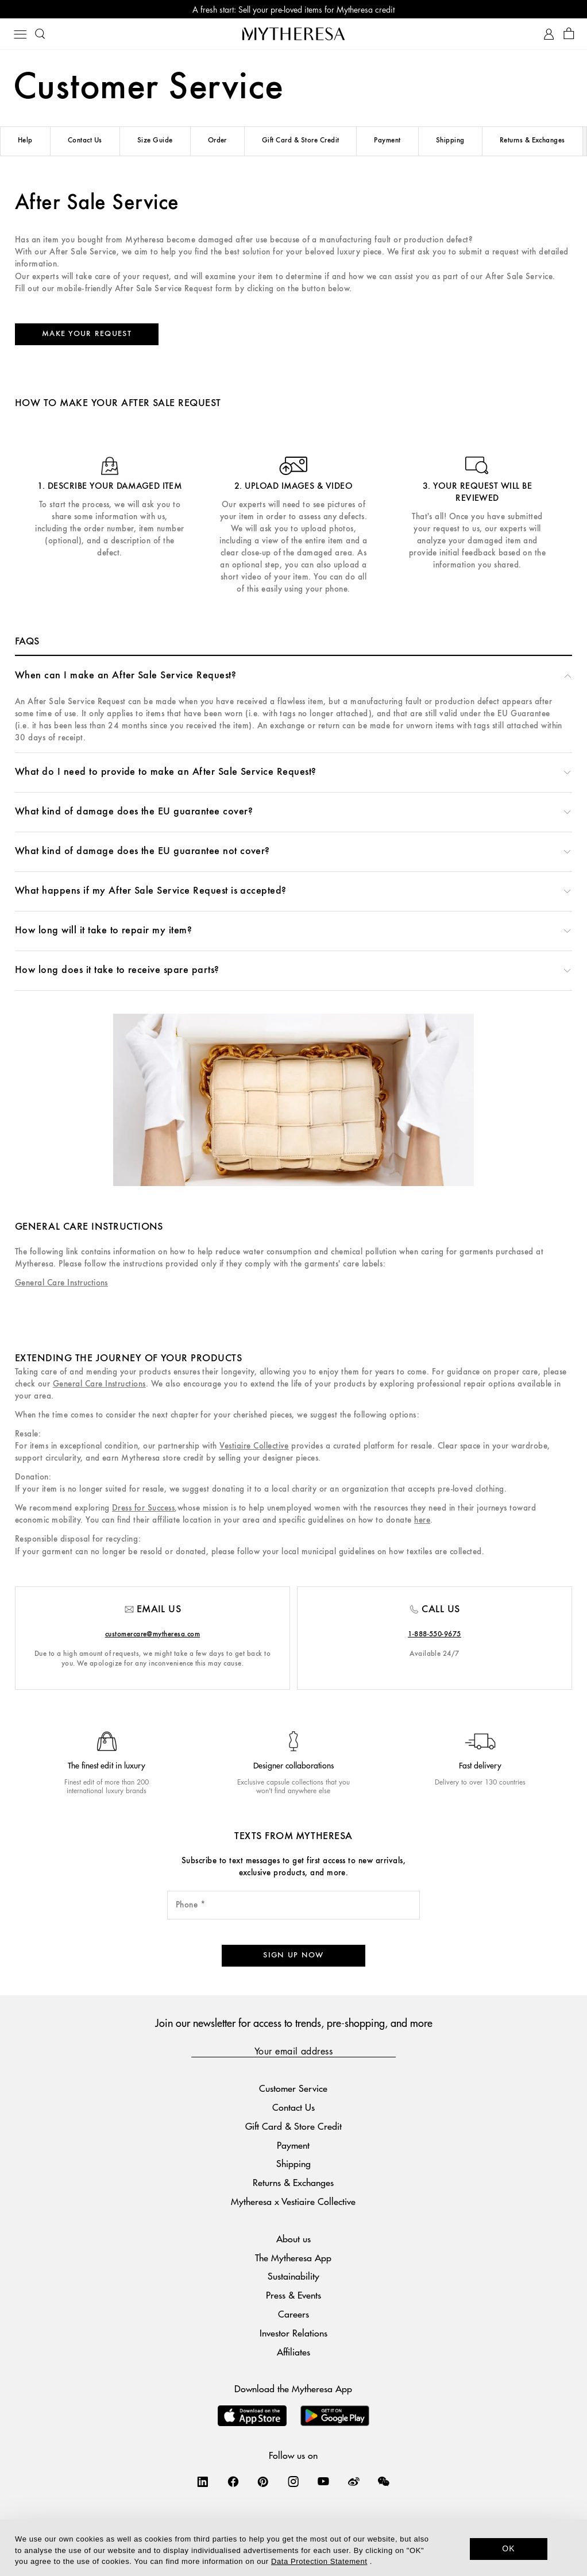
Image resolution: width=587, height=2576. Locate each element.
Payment (387, 140)
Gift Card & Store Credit (300, 140)
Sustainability (293, 2276)
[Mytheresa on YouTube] (323, 2481)
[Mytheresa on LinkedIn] (202, 2481)
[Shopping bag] (569, 34)
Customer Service (293, 2088)
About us (293, 2238)
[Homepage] (293, 33)
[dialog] (293, 2548)
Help (25, 140)
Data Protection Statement (319, 2561)
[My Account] (549, 34)
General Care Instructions (61, 1283)
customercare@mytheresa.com (152, 1634)
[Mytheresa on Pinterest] (263, 2481)
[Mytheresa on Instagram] (293, 2481)
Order (217, 140)
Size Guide (155, 140)
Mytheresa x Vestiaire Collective (293, 2201)
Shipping (450, 140)
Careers (293, 2313)
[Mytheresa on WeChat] (383, 2481)
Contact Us (85, 140)
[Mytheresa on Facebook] (233, 2481)
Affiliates (293, 2351)
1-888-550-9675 (434, 1634)
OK (508, 2548)
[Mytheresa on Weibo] (353, 2481)
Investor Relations (293, 2332)
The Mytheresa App (293, 2257)
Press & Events (293, 2294)
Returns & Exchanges (532, 140)
